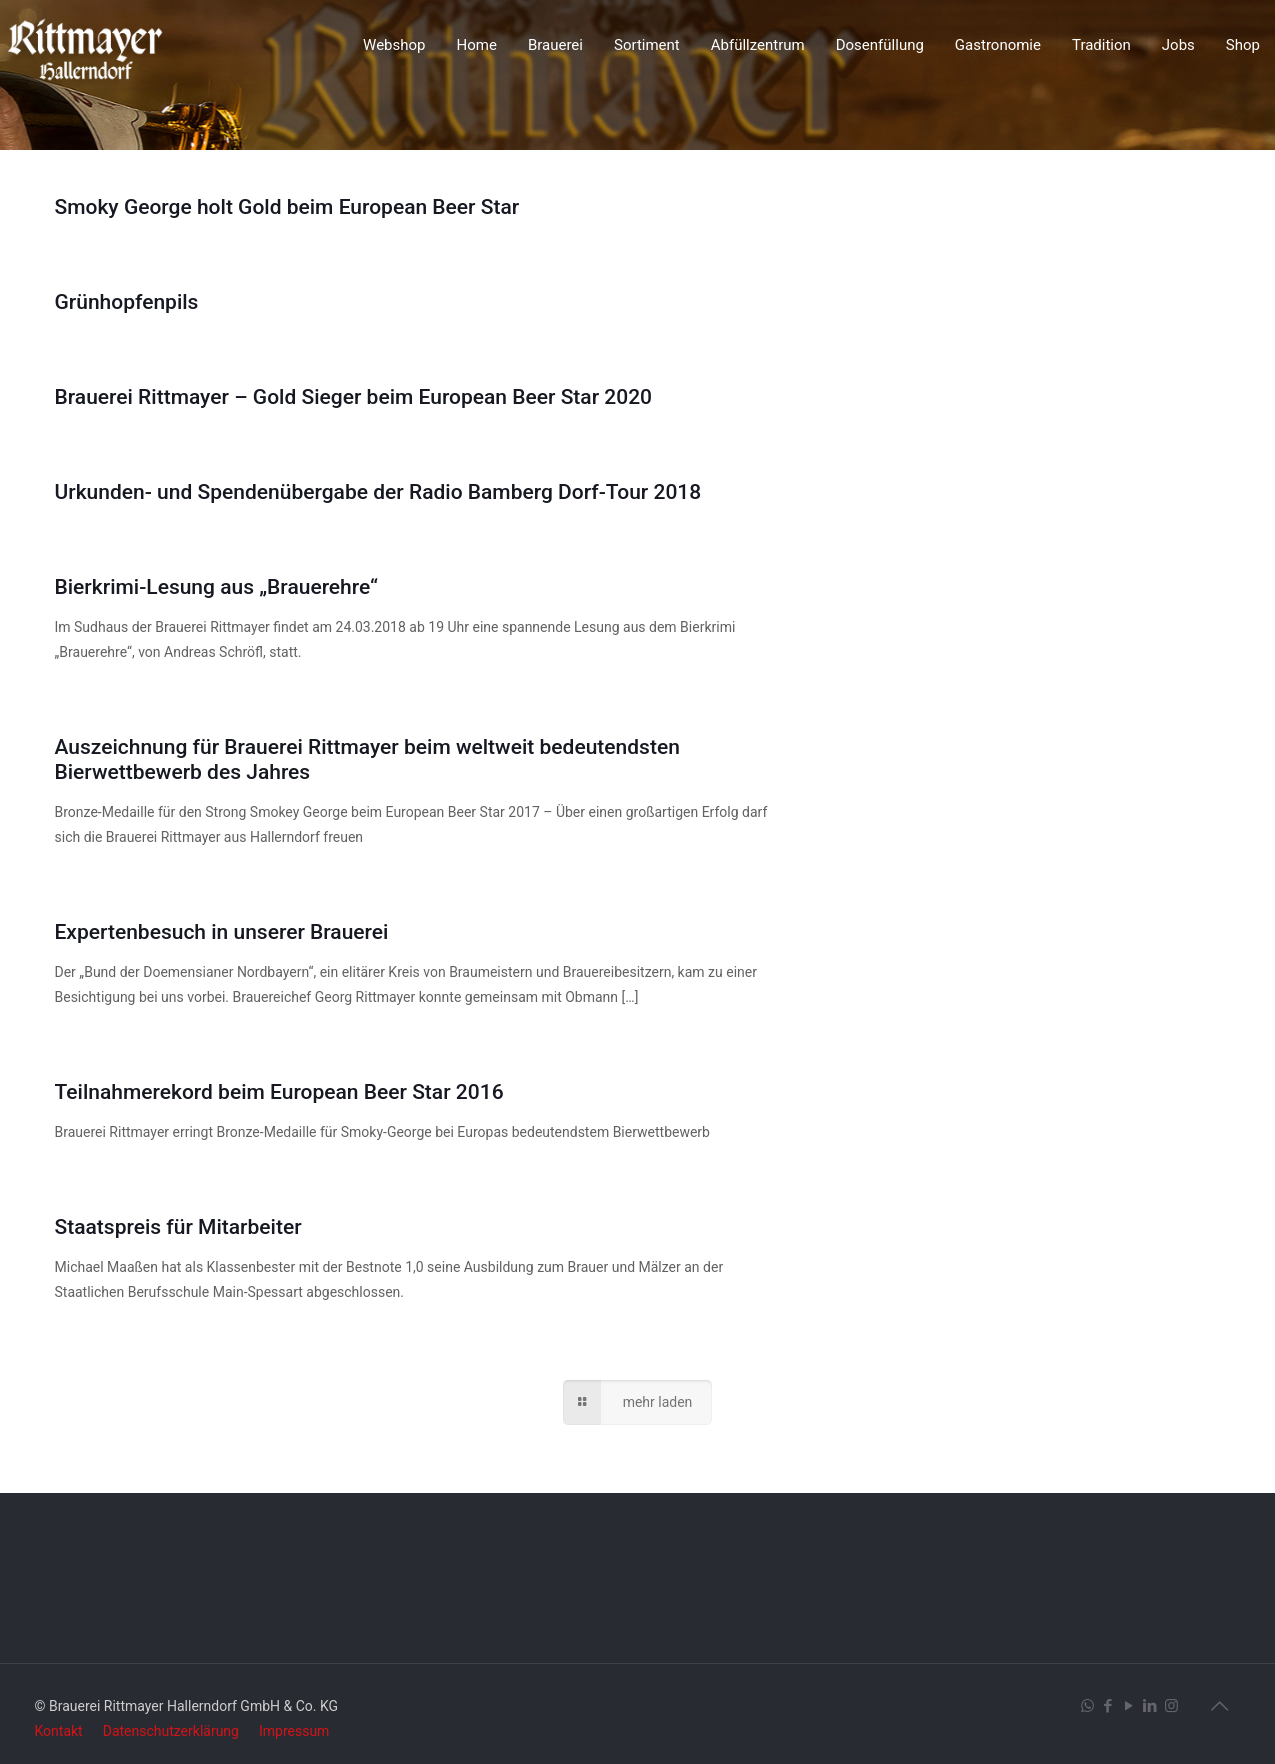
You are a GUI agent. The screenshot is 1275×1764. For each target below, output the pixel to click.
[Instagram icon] (1171, 1706)
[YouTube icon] (1129, 1706)
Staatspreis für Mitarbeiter (178, 1227)
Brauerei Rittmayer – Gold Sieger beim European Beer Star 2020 (354, 397)
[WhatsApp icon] (1087, 1706)
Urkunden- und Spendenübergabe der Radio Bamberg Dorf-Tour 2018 (378, 492)
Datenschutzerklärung (171, 1731)
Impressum (294, 1731)
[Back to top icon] (1220, 1706)
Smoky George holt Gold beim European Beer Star (287, 207)
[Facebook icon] (1108, 1706)
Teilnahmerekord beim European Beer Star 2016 (279, 1092)
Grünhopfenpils (127, 302)
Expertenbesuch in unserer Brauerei (222, 932)
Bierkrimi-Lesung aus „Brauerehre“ (217, 587)
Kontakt (59, 1731)
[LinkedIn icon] (1150, 1706)
